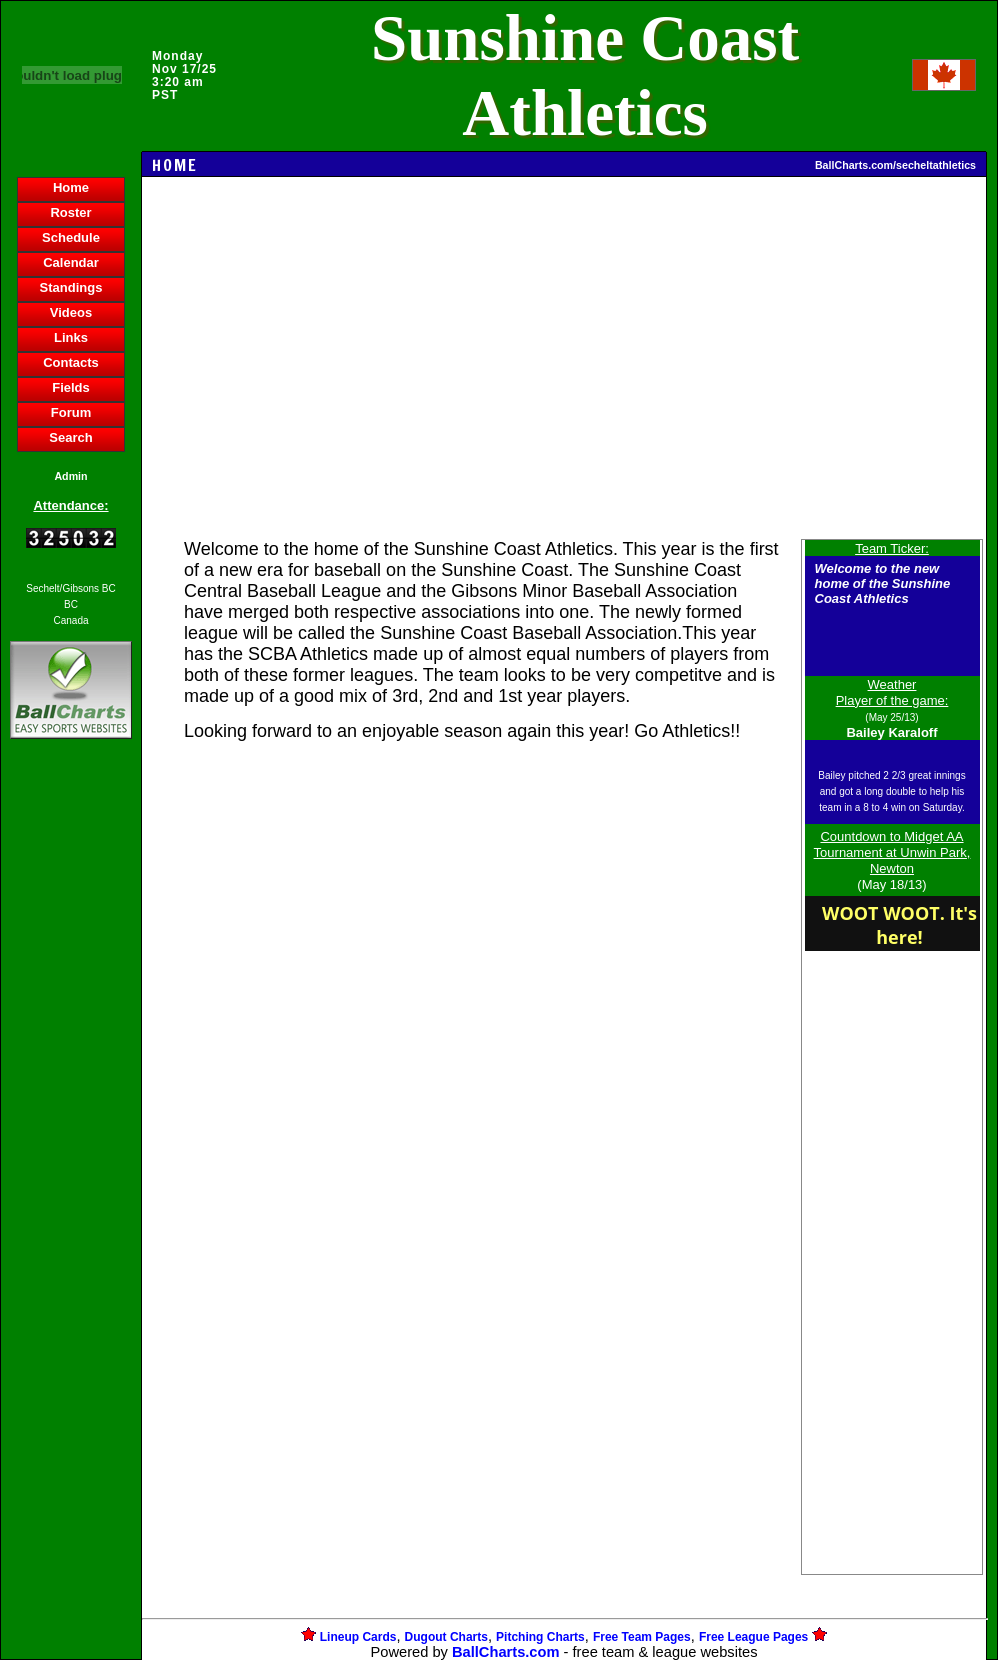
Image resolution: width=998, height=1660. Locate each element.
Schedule (71, 237)
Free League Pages (753, 1637)
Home (71, 187)
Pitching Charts (540, 1637)
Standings (71, 287)
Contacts (71, 362)
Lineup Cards (358, 1637)
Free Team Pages (642, 1637)
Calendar (71, 262)
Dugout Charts (446, 1637)
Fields (71, 387)
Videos (71, 312)
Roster (70, 212)
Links (71, 337)
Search (70, 437)
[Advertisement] (71, 1088)
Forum (71, 412)
